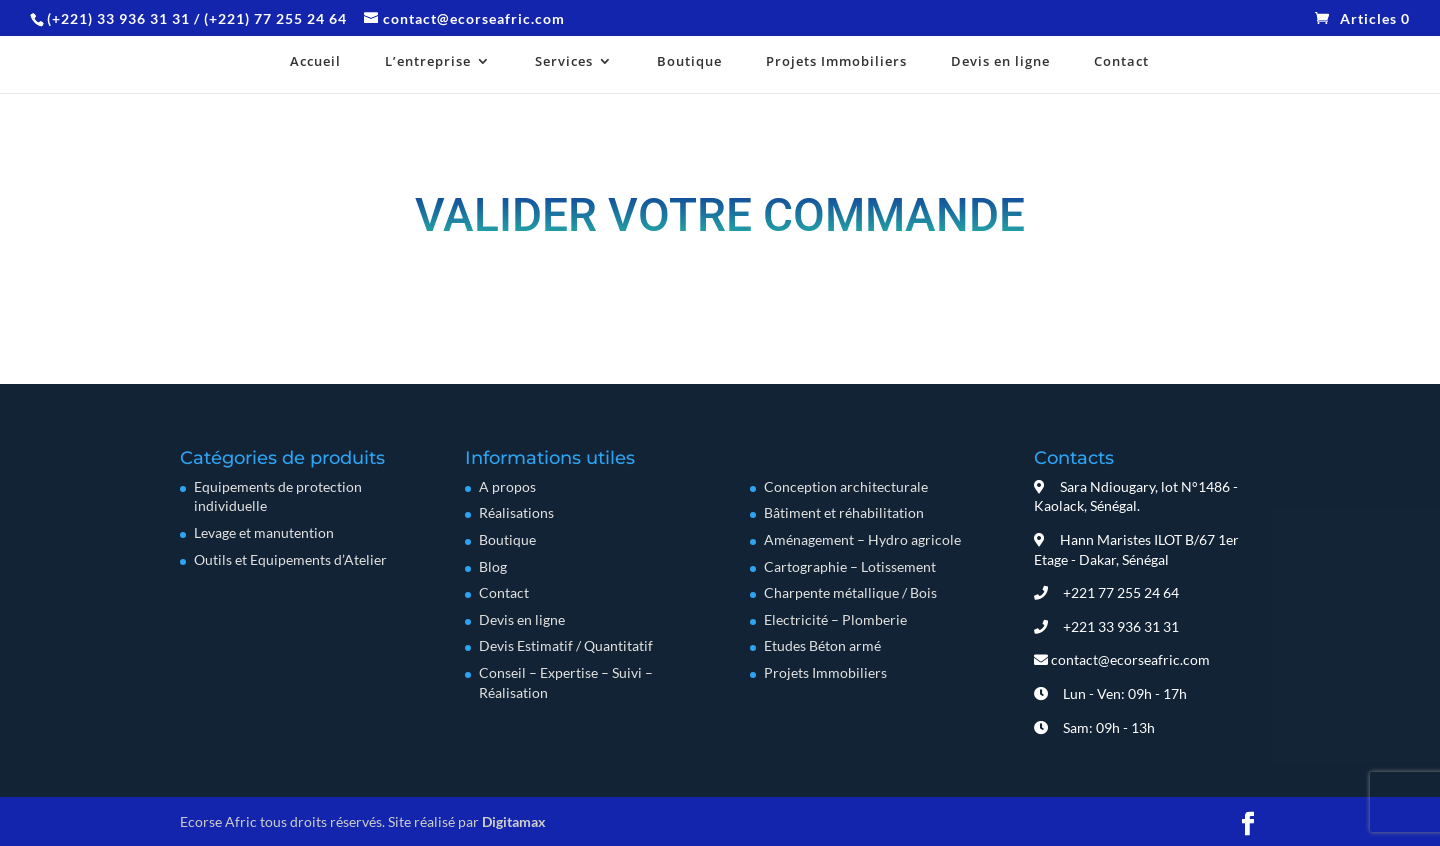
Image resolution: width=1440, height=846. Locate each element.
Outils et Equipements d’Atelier (290, 559)
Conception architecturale (846, 486)
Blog (493, 566)
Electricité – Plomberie (835, 619)
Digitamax (514, 821)
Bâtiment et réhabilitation (844, 512)
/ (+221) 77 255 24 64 (270, 18)
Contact (1121, 63)
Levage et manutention (264, 532)
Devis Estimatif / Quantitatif (566, 645)
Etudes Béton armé (822, 645)
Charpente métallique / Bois (850, 592)
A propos (507, 486)
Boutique (689, 63)
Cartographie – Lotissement (850, 566)
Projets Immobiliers (836, 63)
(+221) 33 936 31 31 (120, 18)
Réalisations (516, 512)
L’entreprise (428, 63)
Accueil (315, 63)
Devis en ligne (1000, 63)
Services (564, 63)
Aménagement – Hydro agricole (862, 539)
